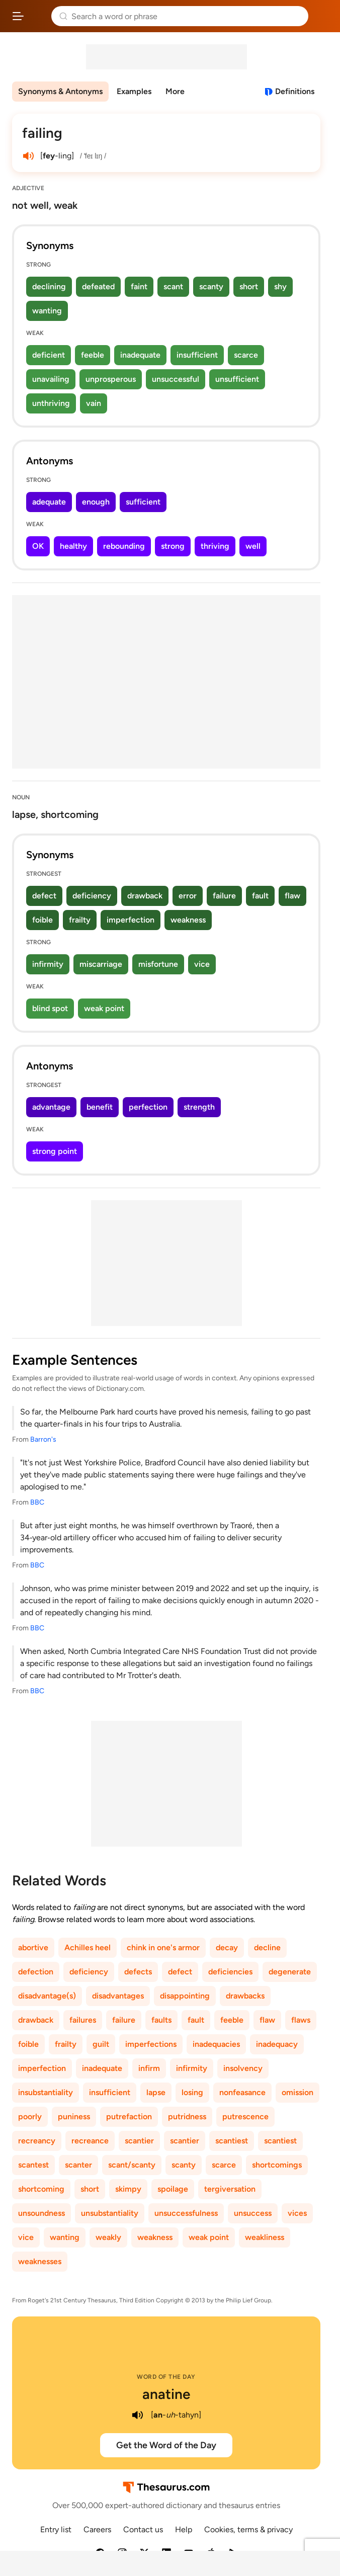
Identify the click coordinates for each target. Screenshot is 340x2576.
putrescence (245, 2116)
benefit (100, 1107)
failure (224, 895)
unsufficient (237, 379)
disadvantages (118, 1996)
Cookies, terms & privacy (248, 2529)
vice (202, 964)
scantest (33, 2165)
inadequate (140, 355)
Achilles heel (87, 1947)
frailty (80, 920)
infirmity (47, 964)
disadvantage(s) (47, 1996)
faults (161, 2020)
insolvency (243, 2068)
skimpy (128, 2189)
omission (297, 2092)
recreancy (36, 2140)
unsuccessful (175, 379)
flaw (292, 895)
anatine (166, 2393)
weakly (108, 2237)
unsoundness (41, 2213)
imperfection (130, 920)
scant (173, 286)
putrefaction (129, 2116)
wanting (47, 310)
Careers (97, 2529)
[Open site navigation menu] (18, 16)
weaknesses (39, 2261)
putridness (187, 2116)
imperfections (151, 2044)
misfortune (158, 964)
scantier (139, 2140)
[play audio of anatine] (138, 2415)
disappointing (185, 1996)
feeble (92, 355)
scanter (78, 2165)
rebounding (124, 546)
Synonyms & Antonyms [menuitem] (60, 91)
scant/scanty (131, 2165)
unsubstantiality (109, 2213)
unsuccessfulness (186, 2213)
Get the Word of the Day (166, 2445)
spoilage (172, 2189)
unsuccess (253, 2213)
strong (173, 546)
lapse (155, 2092)
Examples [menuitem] (134, 91)
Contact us (143, 2529)
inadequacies (216, 2044)
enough (96, 502)
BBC (37, 1502)
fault (260, 895)
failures (82, 2020)
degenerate (290, 1971)
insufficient (197, 355)
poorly (30, 2116)
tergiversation (230, 2189)
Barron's (43, 1439)
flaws (300, 2020)
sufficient (143, 502)
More (175, 91)
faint (139, 286)
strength (199, 1107)
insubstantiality (45, 2092)
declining (49, 286)
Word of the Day (166, 2376)
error (188, 895)
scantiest (231, 2140)
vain (93, 403)
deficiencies (230, 1971)
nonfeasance (242, 2092)
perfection (148, 1107)
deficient (48, 355)
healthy (73, 546)
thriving (215, 546)
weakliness (264, 2237)
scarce (246, 355)
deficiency (91, 895)
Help (183, 2529)
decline (267, 1947)
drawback (144, 895)
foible (42, 920)
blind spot (50, 1008)
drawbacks (245, 1996)
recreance (90, 2140)
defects (138, 1971)
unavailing (50, 379)
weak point (104, 1008)
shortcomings (277, 2165)
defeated (98, 286)
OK (38, 546)
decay (227, 1947)
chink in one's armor (163, 1947)
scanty (211, 286)
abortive (33, 1947)
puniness (74, 2116)
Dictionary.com (322, 16)
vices (297, 2213)
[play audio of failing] (28, 156)
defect (44, 895)
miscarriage (100, 964)
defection (35, 1971)
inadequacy (277, 2044)
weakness (188, 920)
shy (280, 286)
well (253, 546)
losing (192, 2092)
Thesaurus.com (37, 16)
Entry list (55, 2529)
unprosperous (111, 379)
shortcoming (41, 2189)
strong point (54, 1151)
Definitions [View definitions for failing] (294, 91)
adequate (49, 502)
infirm (149, 2068)
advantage (51, 1107)
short (248, 286)
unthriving (51, 403)
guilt (101, 2044)
